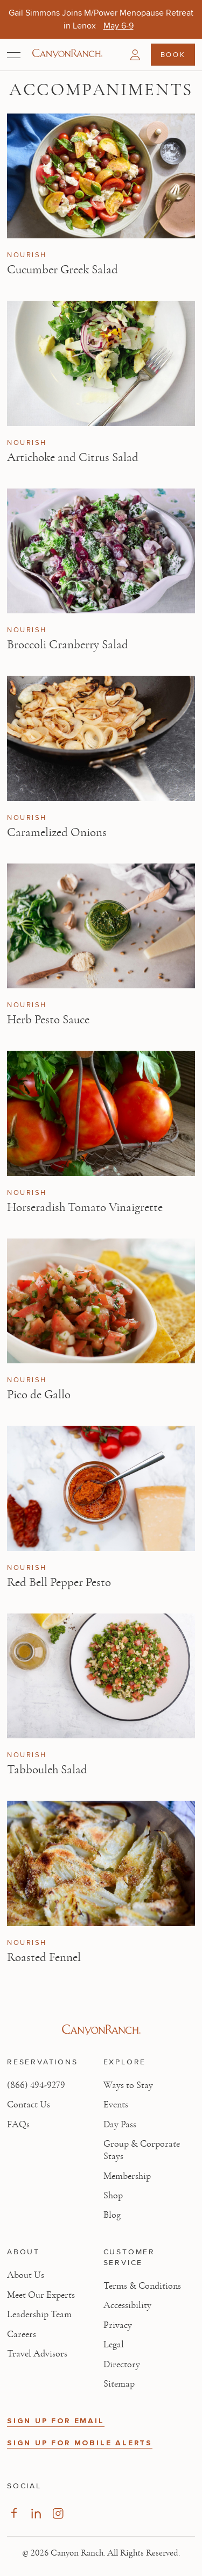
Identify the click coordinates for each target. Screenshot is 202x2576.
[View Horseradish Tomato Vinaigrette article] (101, 1113)
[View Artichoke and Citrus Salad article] (101, 363)
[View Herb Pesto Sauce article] (101, 926)
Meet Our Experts (41, 2295)
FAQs (18, 2124)
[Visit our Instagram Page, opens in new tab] (58, 2513)
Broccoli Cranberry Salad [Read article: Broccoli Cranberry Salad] (67, 644)
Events (115, 2105)
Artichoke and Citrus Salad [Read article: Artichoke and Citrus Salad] (72, 457)
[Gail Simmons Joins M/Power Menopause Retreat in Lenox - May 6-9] (118, 25)
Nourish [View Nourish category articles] (27, 255)
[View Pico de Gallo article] (101, 1301)
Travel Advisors (37, 2354)
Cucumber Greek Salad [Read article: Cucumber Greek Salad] (62, 269)
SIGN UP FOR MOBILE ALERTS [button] (79, 2442)
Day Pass (119, 2124)
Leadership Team (39, 2314)
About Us (25, 2275)
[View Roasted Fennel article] (101, 1863)
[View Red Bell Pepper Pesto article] (101, 1488)
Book (173, 54)
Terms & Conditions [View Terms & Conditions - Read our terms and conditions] (142, 2286)
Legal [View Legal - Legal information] (113, 2344)
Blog (112, 2215)
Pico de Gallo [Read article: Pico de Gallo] (39, 1394)
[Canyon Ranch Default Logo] (67, 54)
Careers (21, 2334)
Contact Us (28, 2105)
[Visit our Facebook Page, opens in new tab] (13, 2513)
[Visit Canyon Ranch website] (101, 2030)
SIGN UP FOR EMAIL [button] (56, 2420)
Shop (113, 2195)
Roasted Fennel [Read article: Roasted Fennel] (44, 1957)
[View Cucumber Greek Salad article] (101, 176)
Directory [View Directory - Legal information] (121, 2364)
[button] (135, 55)
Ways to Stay (128, 2085)
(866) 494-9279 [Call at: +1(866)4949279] (36, 2085)
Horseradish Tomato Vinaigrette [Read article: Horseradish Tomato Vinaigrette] (85, 1207)
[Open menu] (14, 55)
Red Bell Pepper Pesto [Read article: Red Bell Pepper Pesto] (59, 1582)
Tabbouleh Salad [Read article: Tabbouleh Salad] (47, 1769)
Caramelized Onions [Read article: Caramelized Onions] (57, 832)
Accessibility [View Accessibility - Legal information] (127, 2305)
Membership (127, 2176)
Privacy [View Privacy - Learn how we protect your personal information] (117, 2325)
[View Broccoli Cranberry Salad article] (101, 551)
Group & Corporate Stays (141, 2150)
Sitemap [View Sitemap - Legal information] (119, 2384)
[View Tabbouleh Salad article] (101, 1676)
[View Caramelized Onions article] (101, 738)
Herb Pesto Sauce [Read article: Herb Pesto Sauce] (48, 1019)
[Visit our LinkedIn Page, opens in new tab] (36, 2513)
